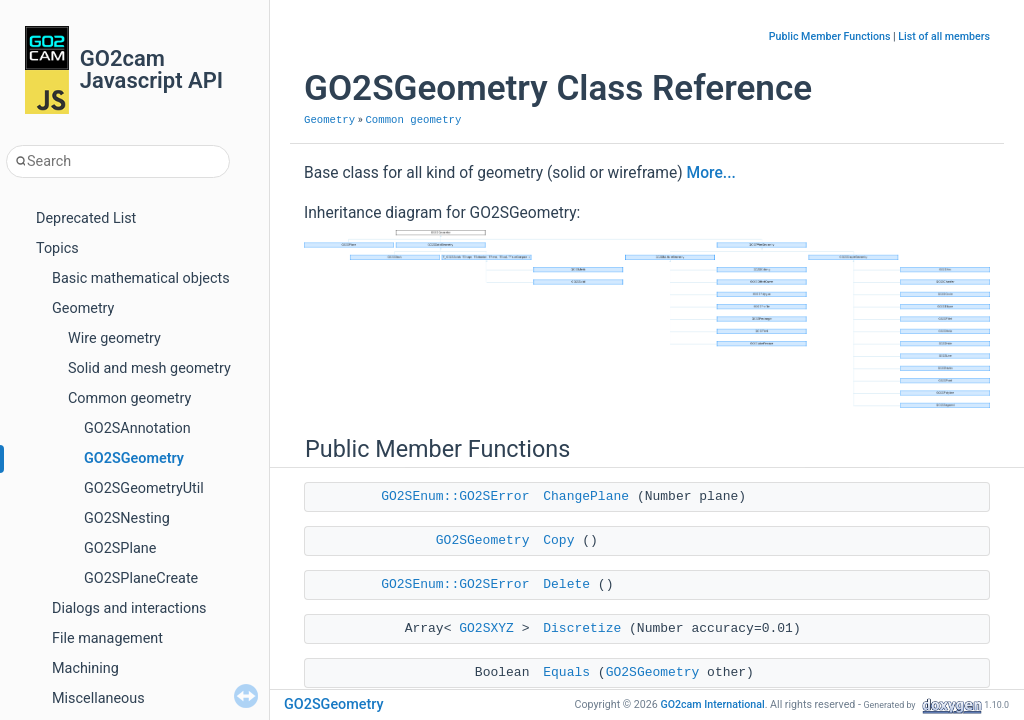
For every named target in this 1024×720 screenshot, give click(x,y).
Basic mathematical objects (141, 278)
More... (711, 173)
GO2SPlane (120, 548)
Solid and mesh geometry (149, 368)
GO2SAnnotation (137, 428)
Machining (85, 668)
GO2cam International (712, 704)
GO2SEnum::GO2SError (455, 496)
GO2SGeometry (134, 458)
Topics (57, 248)
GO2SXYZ (486, 628)
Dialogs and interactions (129, 608)
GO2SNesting (127, 518)
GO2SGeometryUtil (144, 488)
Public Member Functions (830, 36)
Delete (566, 584)
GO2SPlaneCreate (141, 578)
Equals (566, 672)
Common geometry (129, 398)
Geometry (83, 308)
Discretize (582, 628)
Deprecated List (86, 218)
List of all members (944, 36)
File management (107, 638)
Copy (558, 540)
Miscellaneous (98, 698)
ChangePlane (586, 496)
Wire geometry (114, 338)
